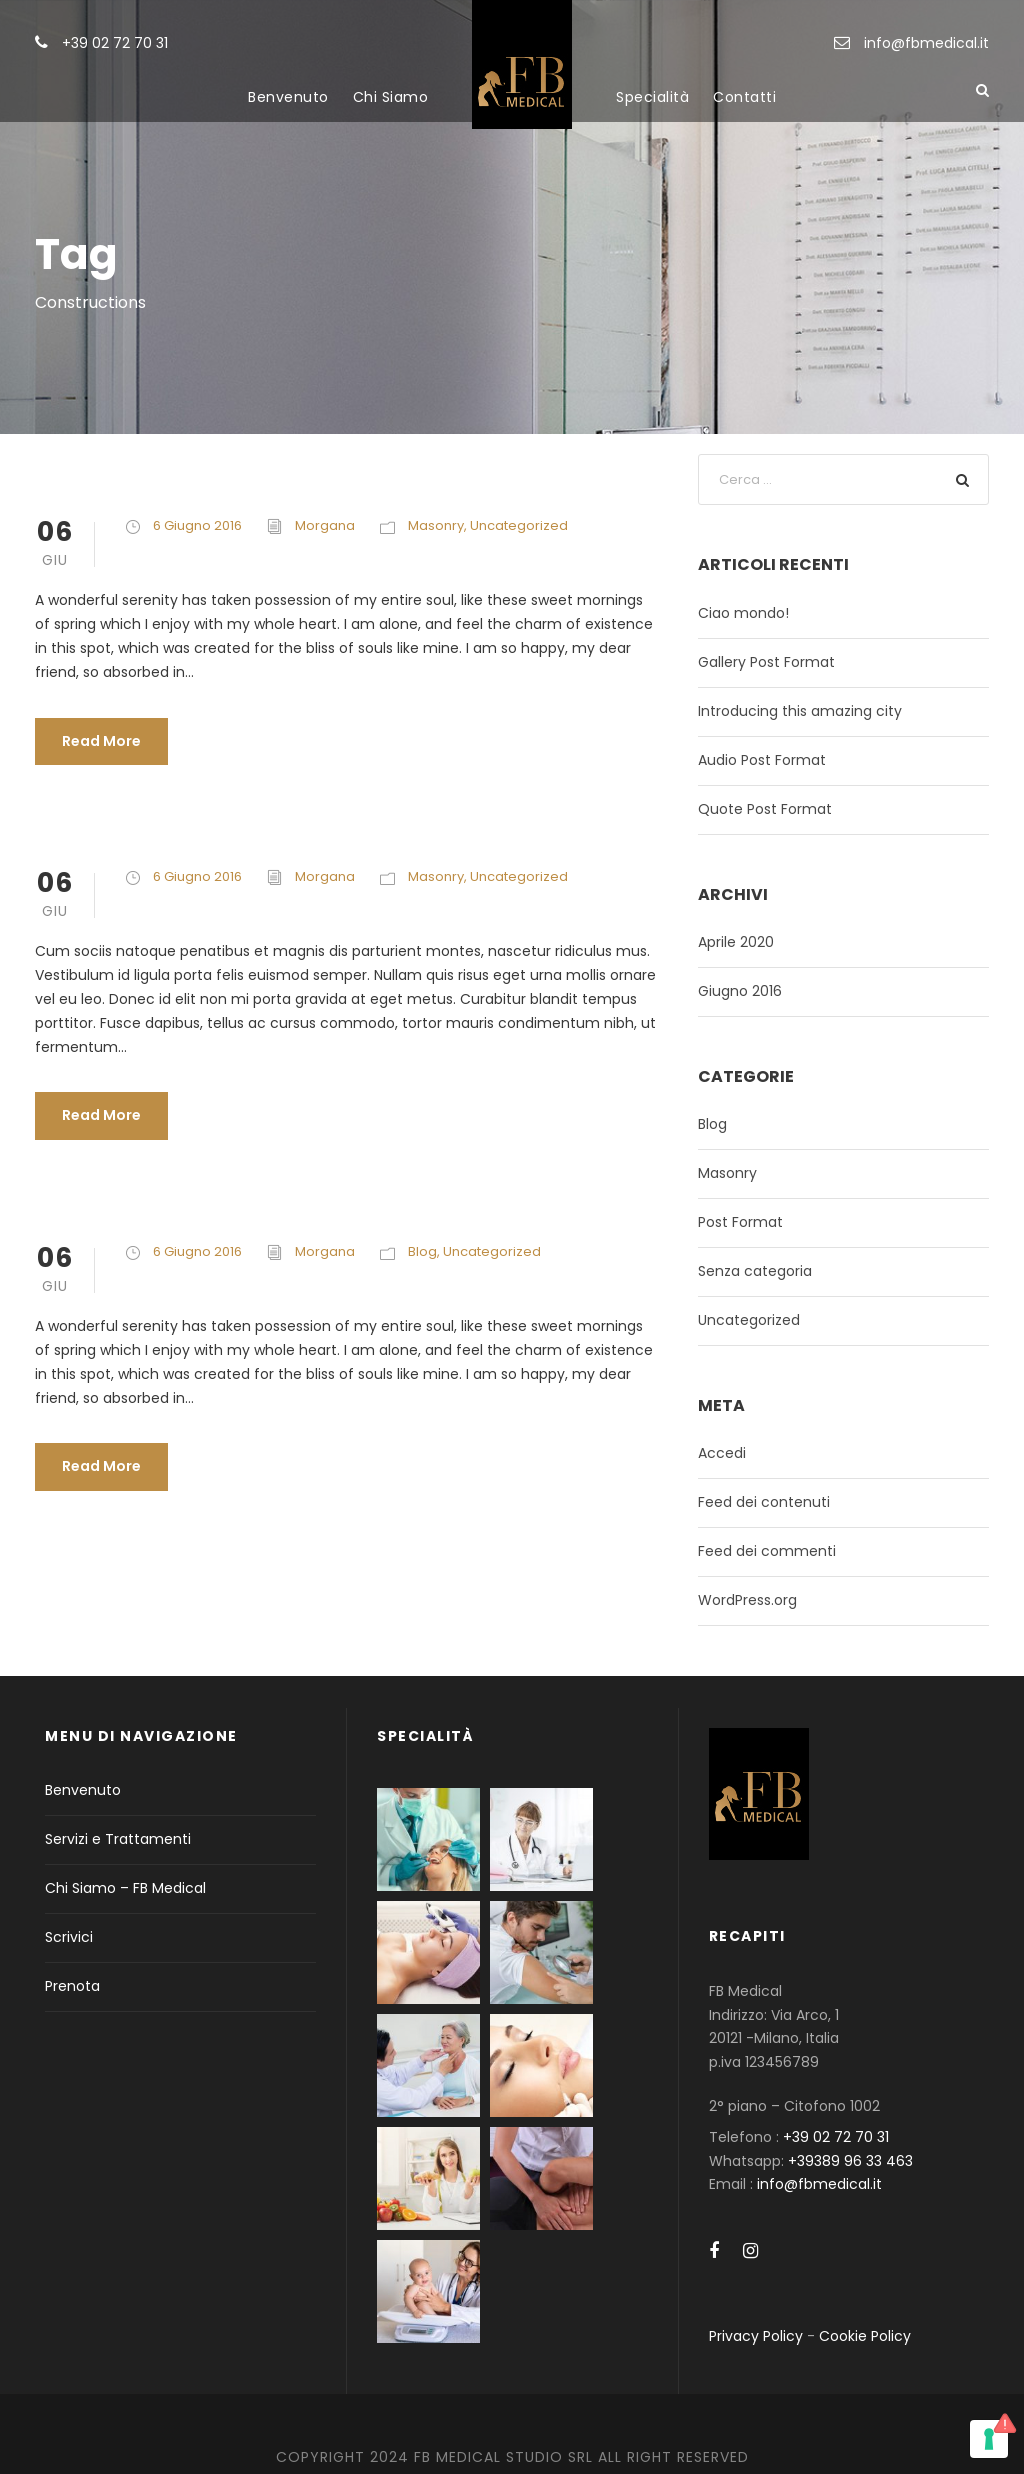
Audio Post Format (762, 760)
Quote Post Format (765, 809)
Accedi (722, 1453)
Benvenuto (288, 97)
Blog (422, 1251)
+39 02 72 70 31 (115, 43)
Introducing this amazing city (800, 711)
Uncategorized (519, 525)
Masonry (436, 525)
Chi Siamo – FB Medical (125, 1888)
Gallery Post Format (766, 662)
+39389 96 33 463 (850, 2161)
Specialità (652, 97)
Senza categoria (755, 1271)
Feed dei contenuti (764, 1502)
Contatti (744, 97)
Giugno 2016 (740, 991)
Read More (101, 741)
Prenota (72, 1986)
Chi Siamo (391, 97)
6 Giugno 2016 (197, 525)
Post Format (740, 1222)
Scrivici (69, 1937)
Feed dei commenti (767, 1551)
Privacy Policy (756, 2336)
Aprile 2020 (736, 942)
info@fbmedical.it (926, 43)
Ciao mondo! (743, 613)
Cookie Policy (865, 2336)
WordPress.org (747, 1600)
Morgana (325, 525)
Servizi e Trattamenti (118, 1839)
